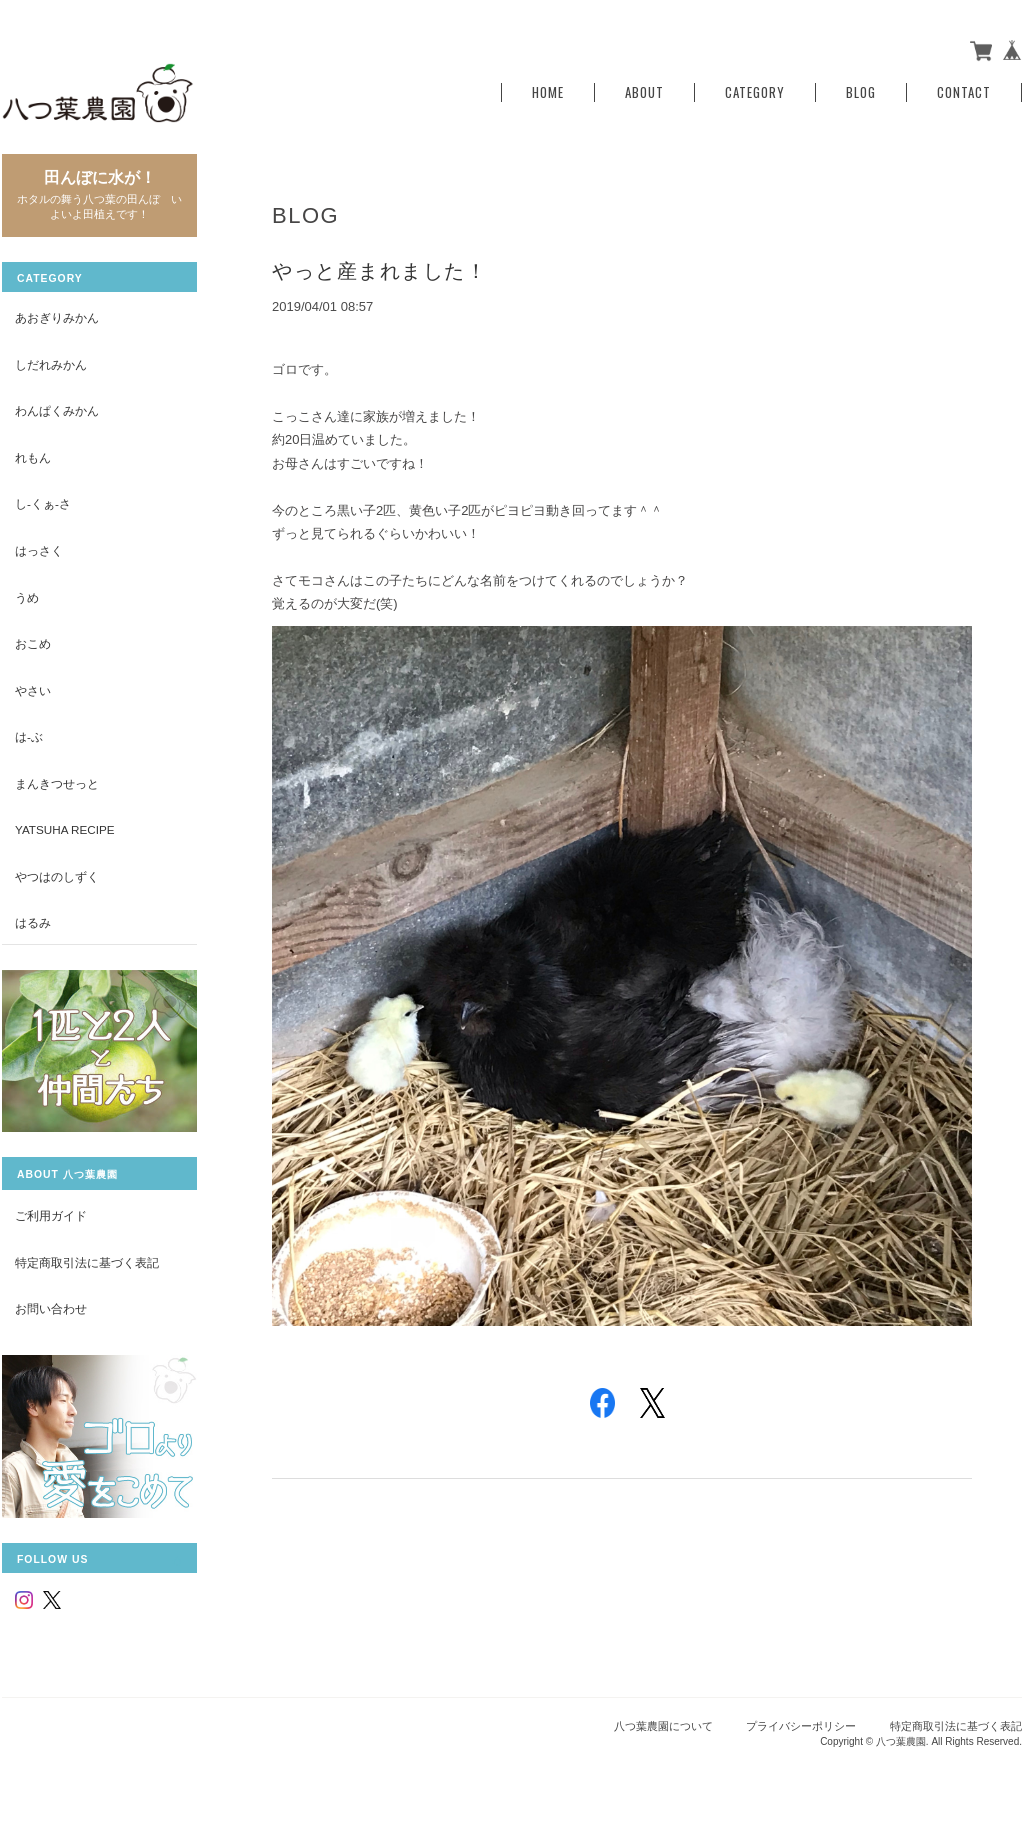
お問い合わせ (51, 1308)
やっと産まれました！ (379, 271)
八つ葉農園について (663, 1726)
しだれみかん (51, 364)
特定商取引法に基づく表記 (87, 1262)
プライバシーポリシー (801, 1726)
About (644, 92)
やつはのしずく (57, 876)
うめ (27, 597)
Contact (964, 92)
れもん (33, 457)
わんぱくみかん (57, 410)
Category (755, 92)
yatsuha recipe (65, 829)
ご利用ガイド (51, 1215)
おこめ (33, 643)
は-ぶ (29, 736)
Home (548, 92)
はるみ (33, 922)
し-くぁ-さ (43, 503)
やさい (33, 690)
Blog (861, 92)
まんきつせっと (57, 783)
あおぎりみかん (57, 317)
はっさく (39, 550)
